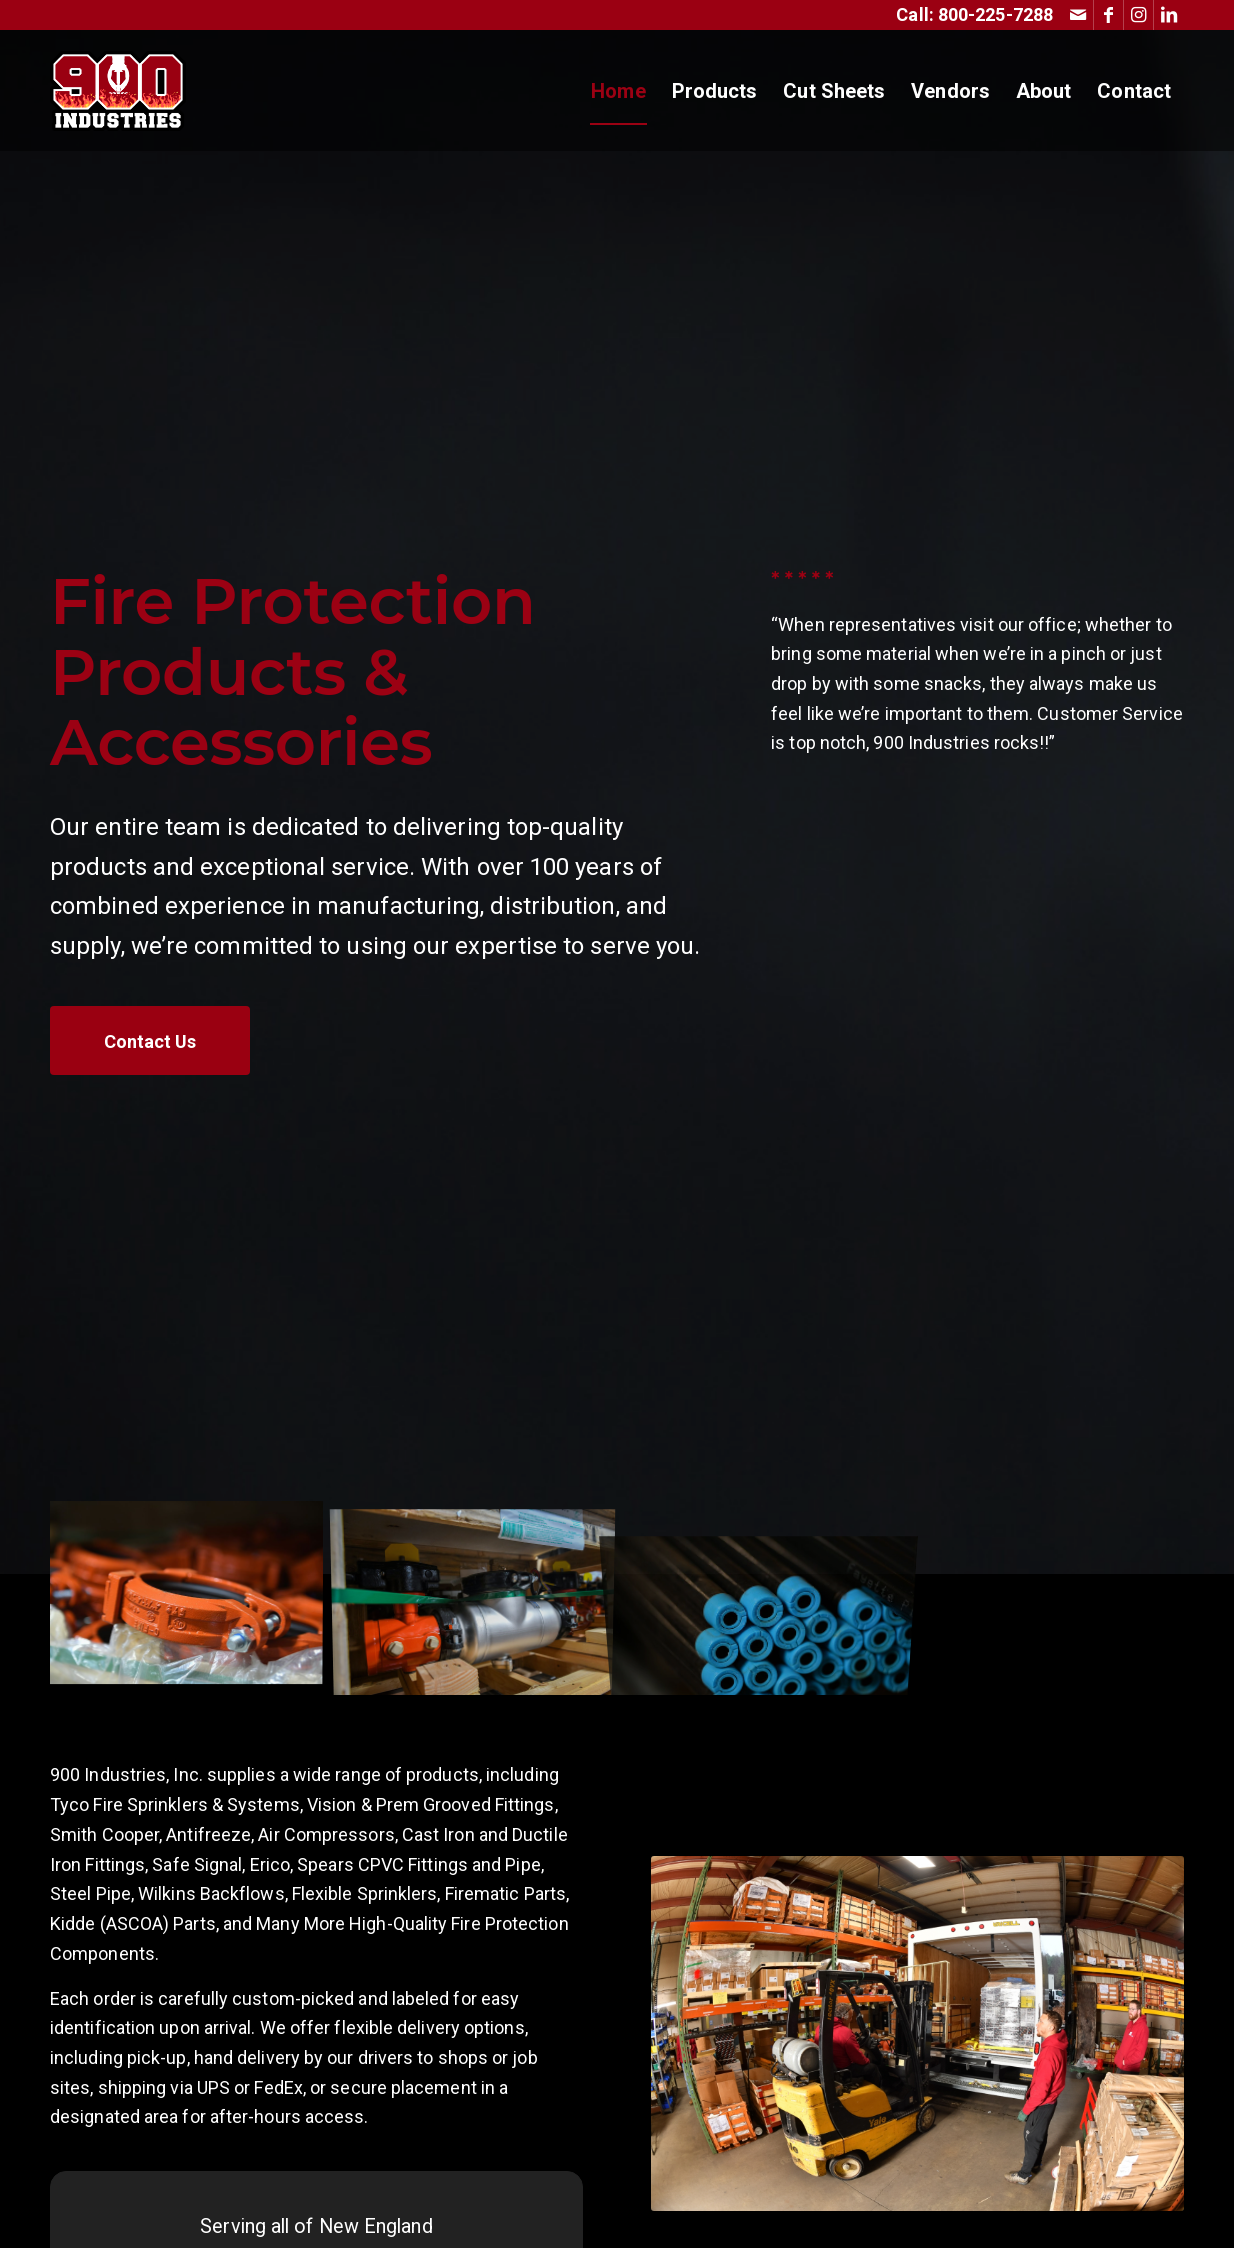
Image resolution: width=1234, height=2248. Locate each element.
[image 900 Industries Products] (193, 1597)
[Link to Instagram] (1138, 15)
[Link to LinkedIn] (1169, 15)
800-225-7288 (995, 14)
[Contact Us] (150, 1041)
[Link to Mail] (1078, 15)
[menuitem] (618, 91)
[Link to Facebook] (1108, 15)
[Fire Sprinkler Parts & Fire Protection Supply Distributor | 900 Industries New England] (118, 91)
